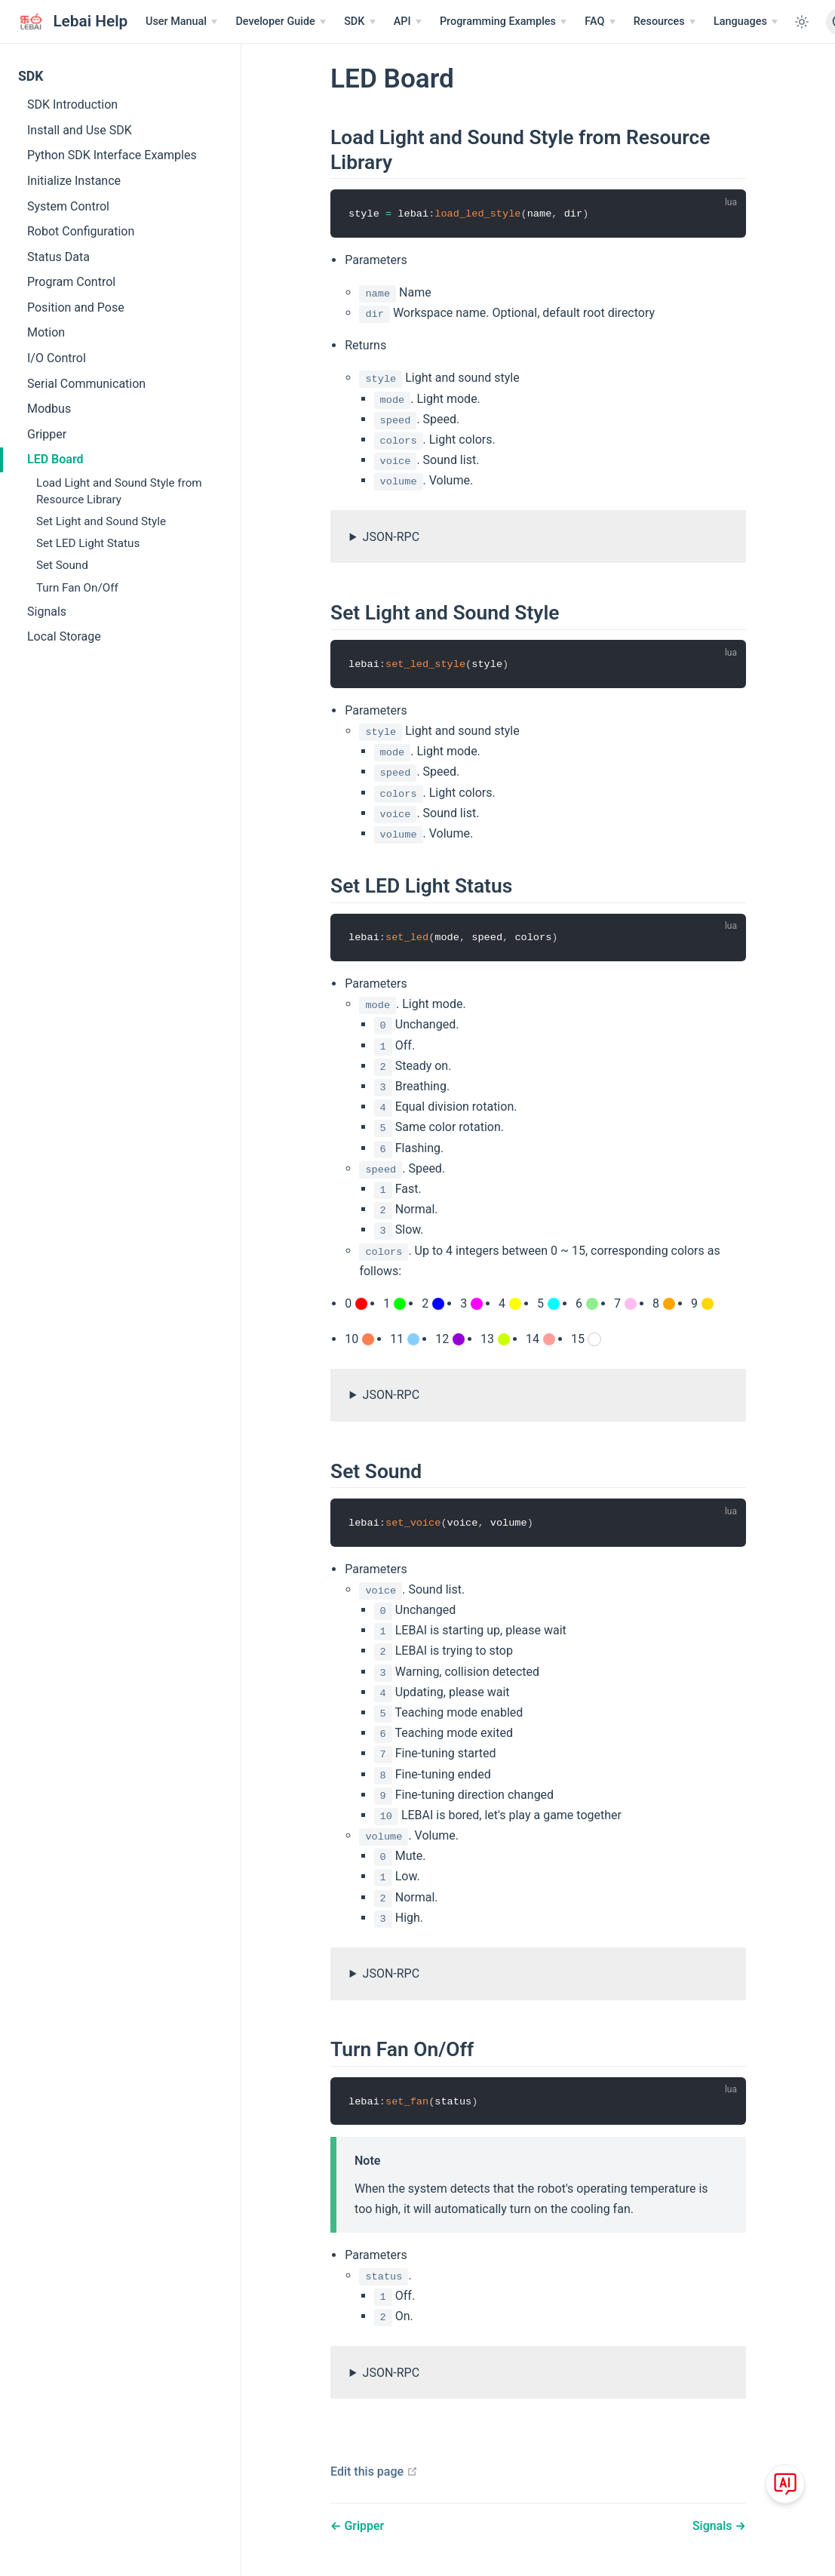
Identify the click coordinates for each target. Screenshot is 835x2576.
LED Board (55, 459)
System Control (68, 206)
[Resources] (664, 22)
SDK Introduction (72, 104)
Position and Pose (75, 307)
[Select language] (746, 22)
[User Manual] (181, 22)
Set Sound (62, 565)
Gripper (46, 434)
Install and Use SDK (79, 130)
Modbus (49, 408)
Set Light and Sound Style (101, 521)
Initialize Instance (74, 181)
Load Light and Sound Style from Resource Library (119, 491)
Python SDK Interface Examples (112, 155)
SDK (30, 76)
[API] (408, 22)
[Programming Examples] (503, 22)
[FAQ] (600, 22)
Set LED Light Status (88, 543)
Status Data (58, 257)
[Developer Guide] (280, 22)
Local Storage (64, 636)
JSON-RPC (391, 537)
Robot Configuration (80, 231)
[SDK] (360, 22)
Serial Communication (86, 384)
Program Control (71, 282)
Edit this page (374, 2471)
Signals (46, 611)
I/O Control (56, 358)
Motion (46, 332)
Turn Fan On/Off (77, 588)
